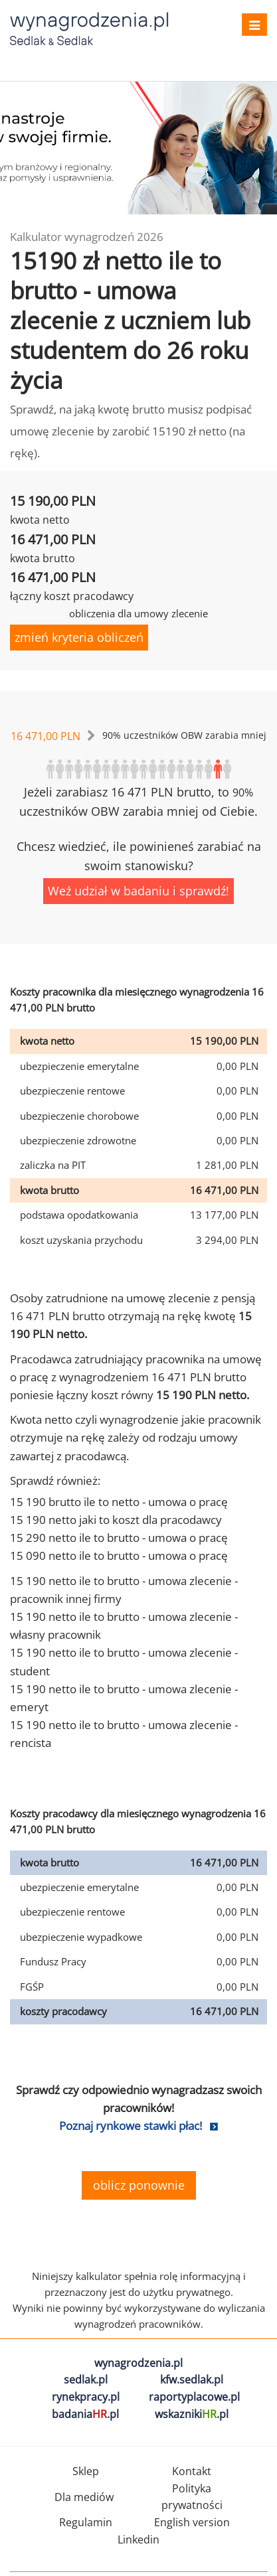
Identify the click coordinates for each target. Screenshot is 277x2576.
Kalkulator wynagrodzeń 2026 (86, 236)
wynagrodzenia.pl (138, 2363)
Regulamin (85, 2522)
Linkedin (138, 2539)
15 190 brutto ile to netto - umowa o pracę (119, 1501)
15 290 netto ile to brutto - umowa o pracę (119, 1537)
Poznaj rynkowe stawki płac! (130, 2125)
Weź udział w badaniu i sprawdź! (138, 891)
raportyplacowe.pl (194, 2396)
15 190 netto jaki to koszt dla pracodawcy (116, 1519)
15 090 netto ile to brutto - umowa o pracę (119, 1555)
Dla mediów (84, 2497)
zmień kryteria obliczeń (79, 637)
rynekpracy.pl (86, 2396)
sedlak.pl (86, 2379)
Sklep (85, 2471)
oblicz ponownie (139, 2185)
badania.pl (85, 2414)
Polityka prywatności (192, 2497)
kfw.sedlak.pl (191, 2379)
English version (192, 2522)
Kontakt (191, 2471)
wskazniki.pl (192, 2414)
